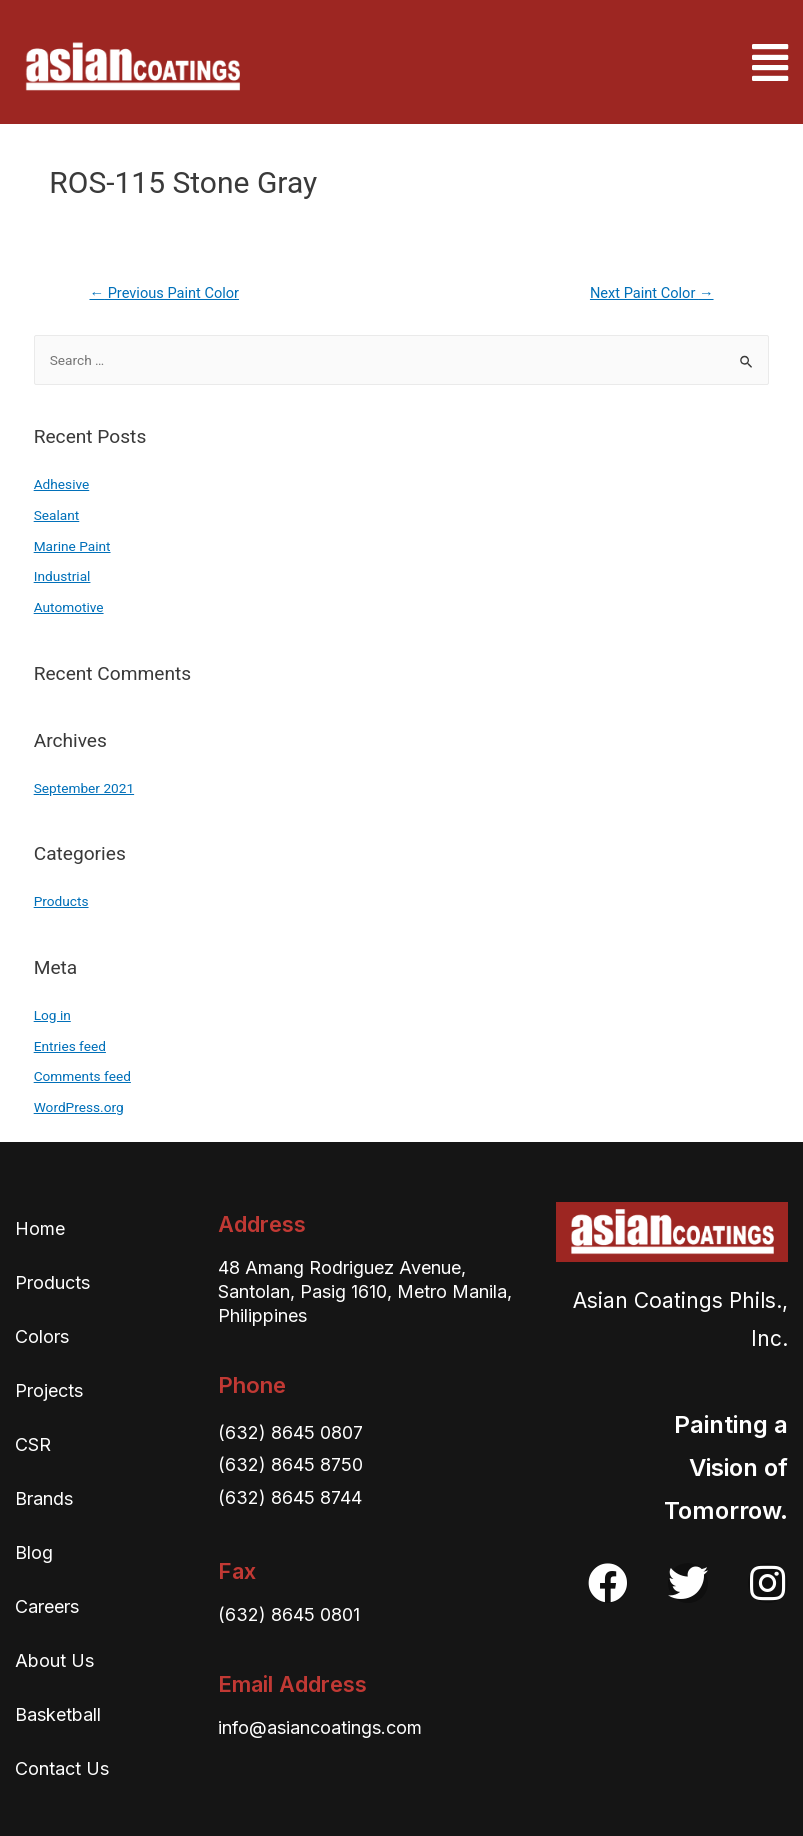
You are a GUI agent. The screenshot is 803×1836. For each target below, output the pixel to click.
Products (61, 901)
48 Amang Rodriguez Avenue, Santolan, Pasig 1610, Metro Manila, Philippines (365, 1291)
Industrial (62, 576)
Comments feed (82, 1076)
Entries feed (70, 1046)
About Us (54, 1660)
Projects (49, 1390)
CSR (33, 1444)
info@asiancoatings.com (320, 1727)
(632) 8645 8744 (290, 1497)
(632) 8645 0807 (290, 1432)
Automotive (69, 607)
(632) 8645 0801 (289, 1614)
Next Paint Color (652, 293)
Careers (47, 1606)
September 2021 (84, 788)
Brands (44, 1498)
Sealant (57, 515)
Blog (34, 1552)
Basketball (58, 1714)
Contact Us (62, 1768)
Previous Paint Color (164, 293)
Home (40, 1228)
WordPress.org (79, 1107)
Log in (52, 1015)
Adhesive (62, 484)
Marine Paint (72, 546)
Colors (42, 1336)
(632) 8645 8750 (290, 1464)
